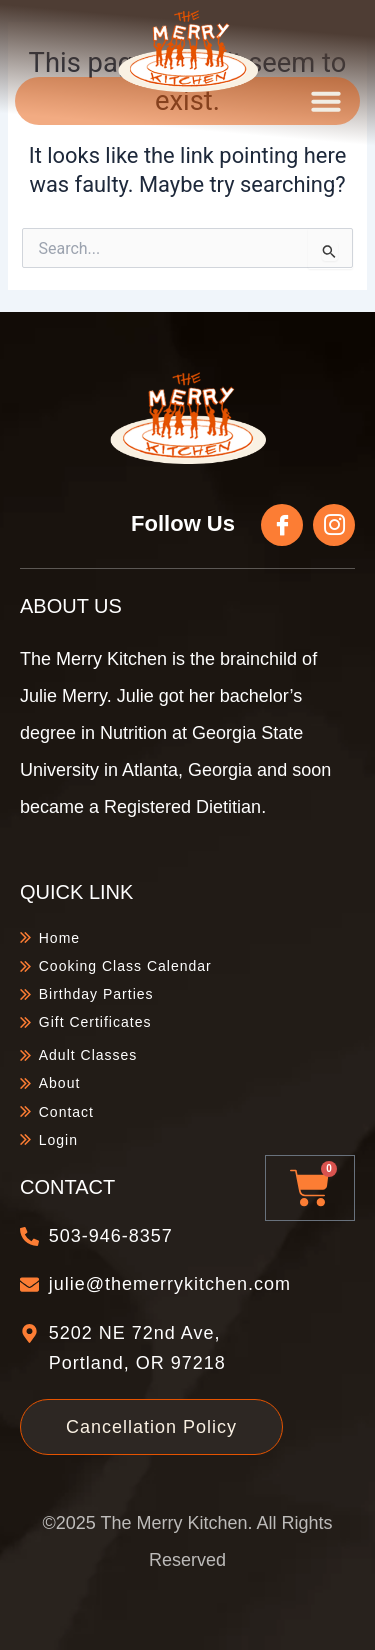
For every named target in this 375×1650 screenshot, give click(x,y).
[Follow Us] (282, 525)
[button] (326, 101)
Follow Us (183, 523)
